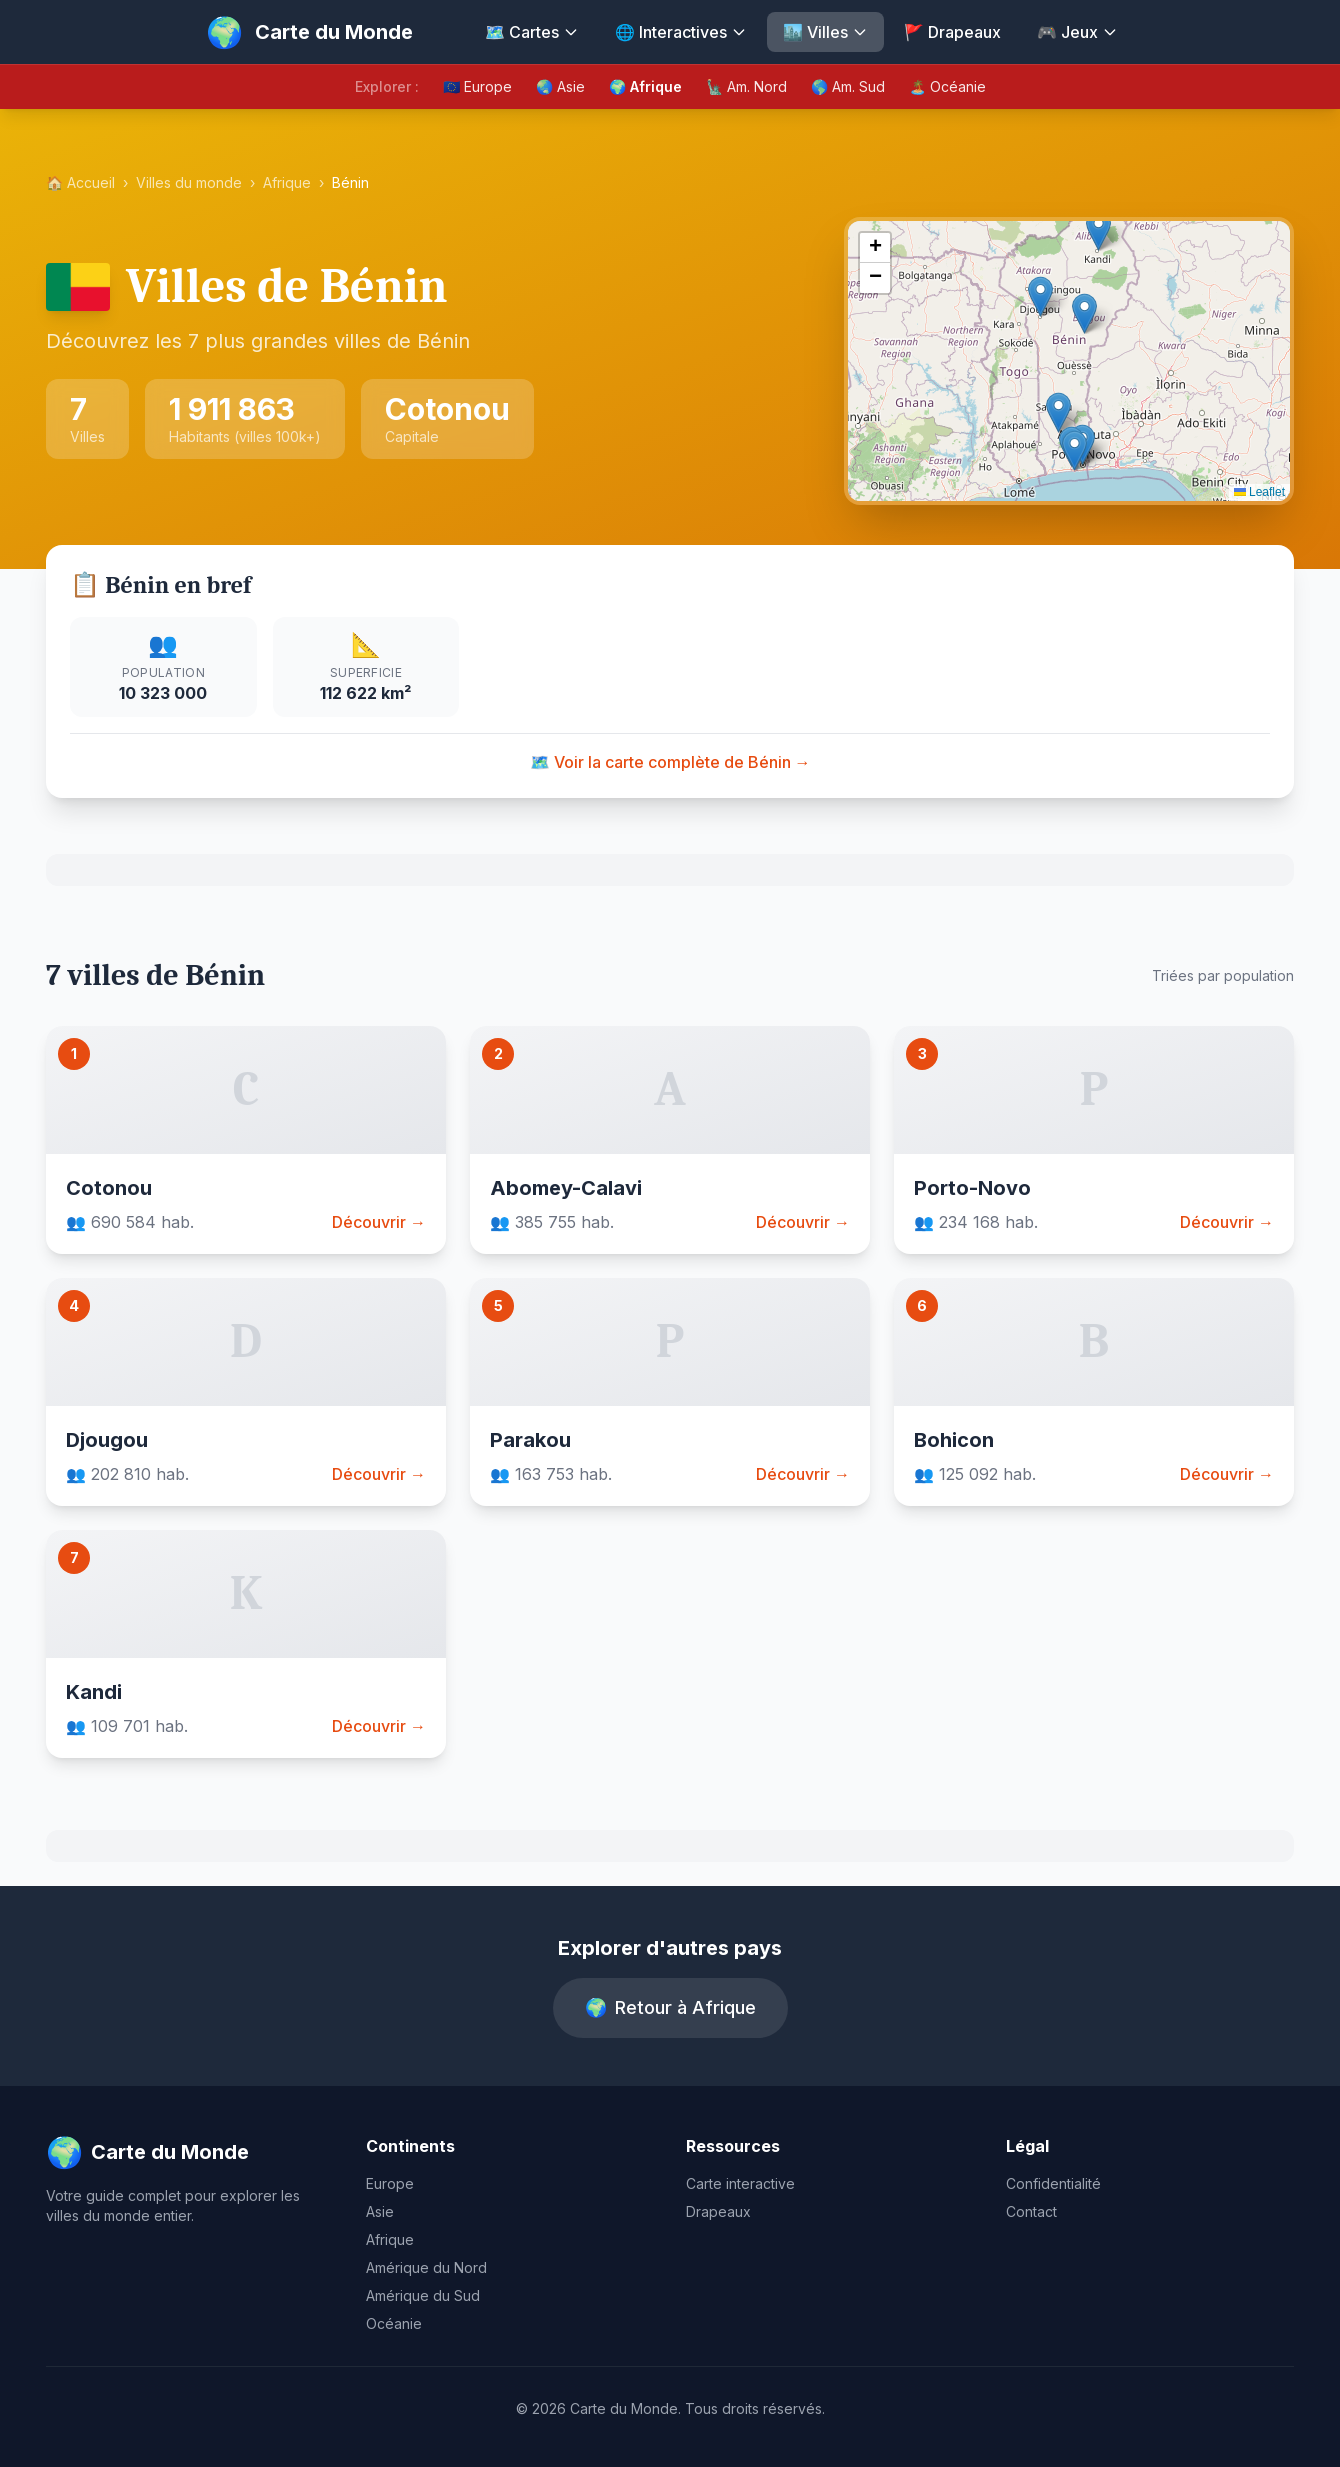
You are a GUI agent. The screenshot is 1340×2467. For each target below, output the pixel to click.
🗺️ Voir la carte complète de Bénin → (670, 762)
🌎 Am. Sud (848, 86)
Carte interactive (740, 2183)
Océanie (394, 2323)
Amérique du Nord (426, 2267)
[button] (1074, 450)
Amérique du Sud (423, 2295)
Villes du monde (189, 182)
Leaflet (1259, 492)
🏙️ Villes (825, 32)
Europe (390, 2183)
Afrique (287, 182)
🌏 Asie (560, 86)
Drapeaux (718, 2211)
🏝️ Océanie (947, 86)
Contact (1031, 2211)
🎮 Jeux (1077, 32)
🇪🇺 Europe (477, 86)
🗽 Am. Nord (746, 86)
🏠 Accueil (80, 182)
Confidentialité (1053, 2183)
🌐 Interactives (681, 32)
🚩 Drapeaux (952, 32)
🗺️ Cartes (532, 32)
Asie (380, 2211)
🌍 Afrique (645, 86)
